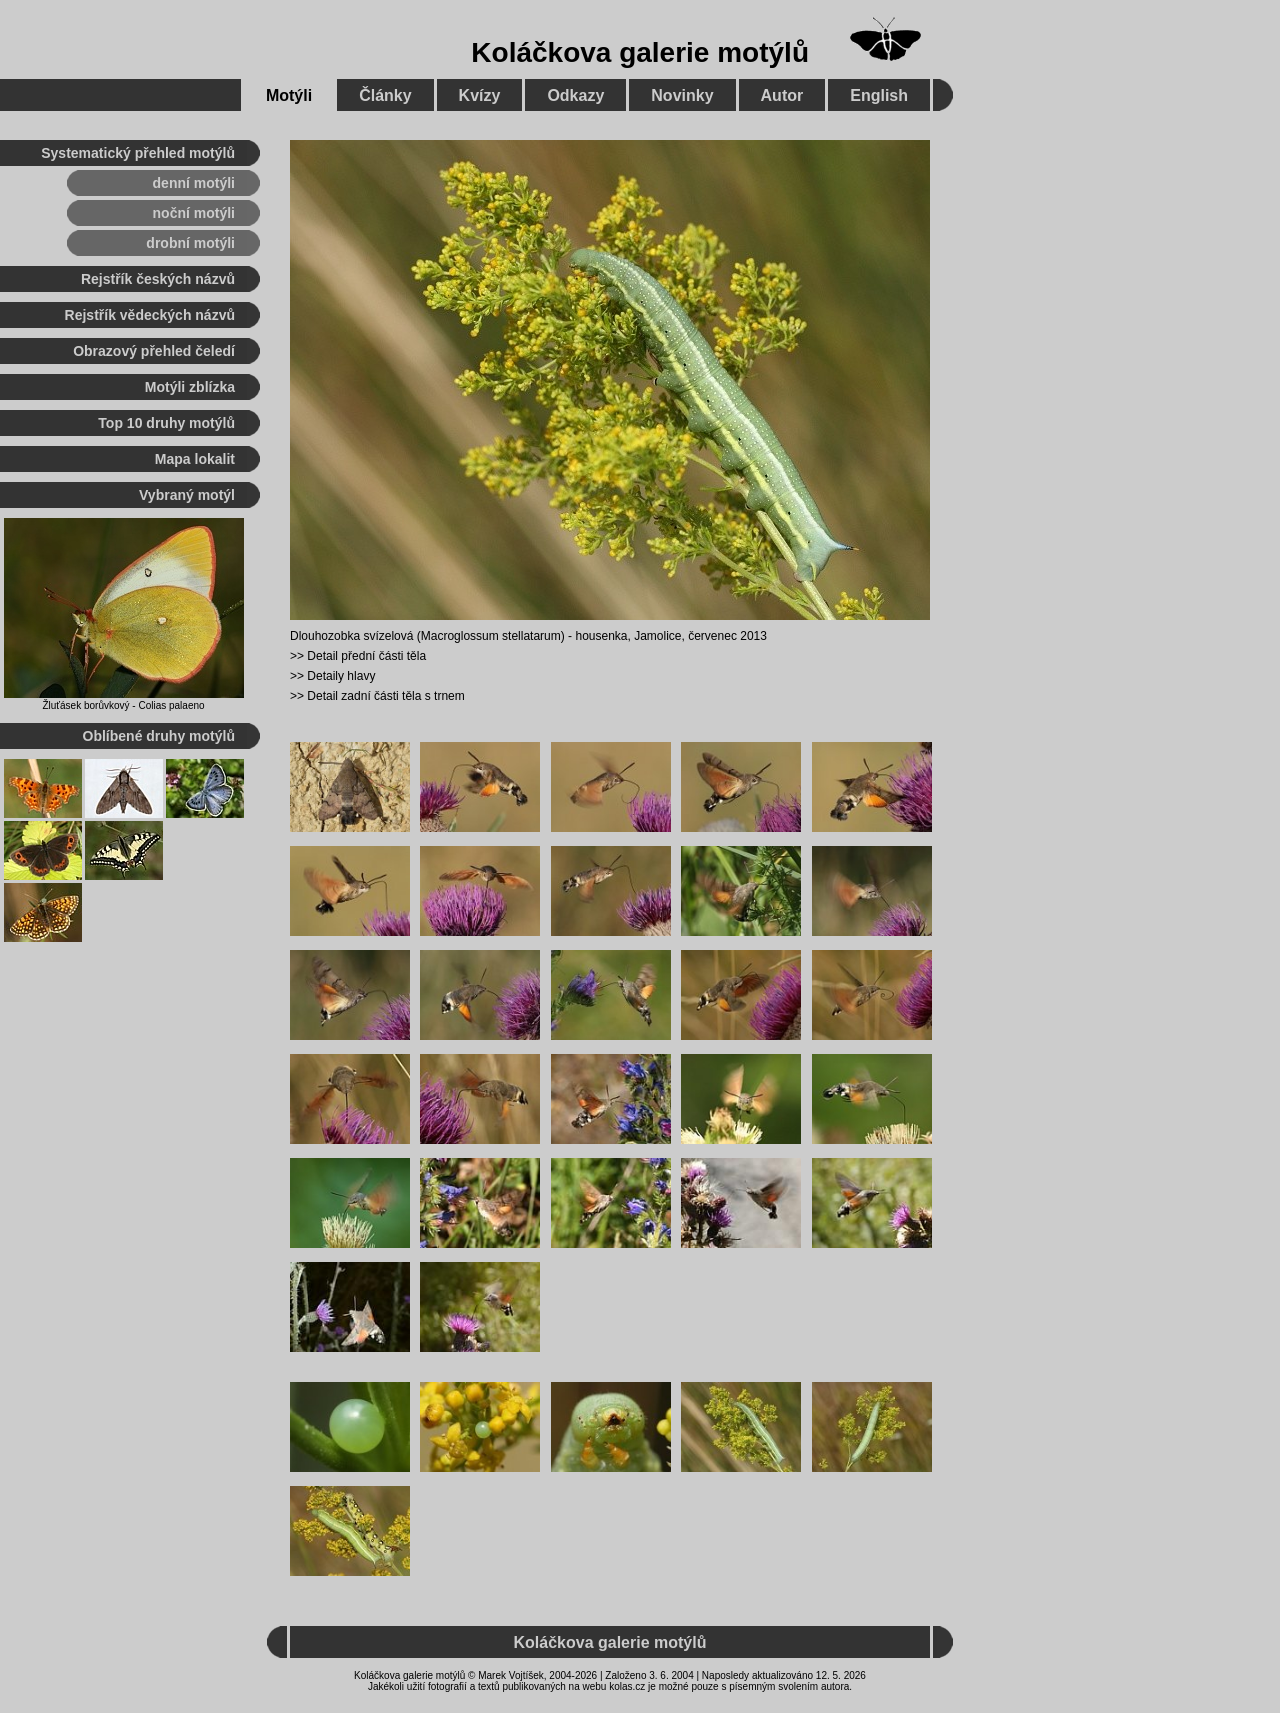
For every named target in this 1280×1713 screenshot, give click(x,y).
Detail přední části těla (366, 656)
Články (385, 95)
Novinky (682, 95)
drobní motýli (190, 243)
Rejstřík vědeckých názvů (150, 315)
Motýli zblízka (190, 387)
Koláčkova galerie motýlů (640, 52)
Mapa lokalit (195, 459)
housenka (601, 636)
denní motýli (194, 183)
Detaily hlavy (341, 676)
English (879, 95)
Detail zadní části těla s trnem (385, 696)
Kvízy (480, 95)
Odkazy (575, 95)
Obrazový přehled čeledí (154, 351)
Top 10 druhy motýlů (166, 423)
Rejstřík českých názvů (158, 279)
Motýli (289, 95)
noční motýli (194, 213)
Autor (782, 95)
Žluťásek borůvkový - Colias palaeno (123, 705)
